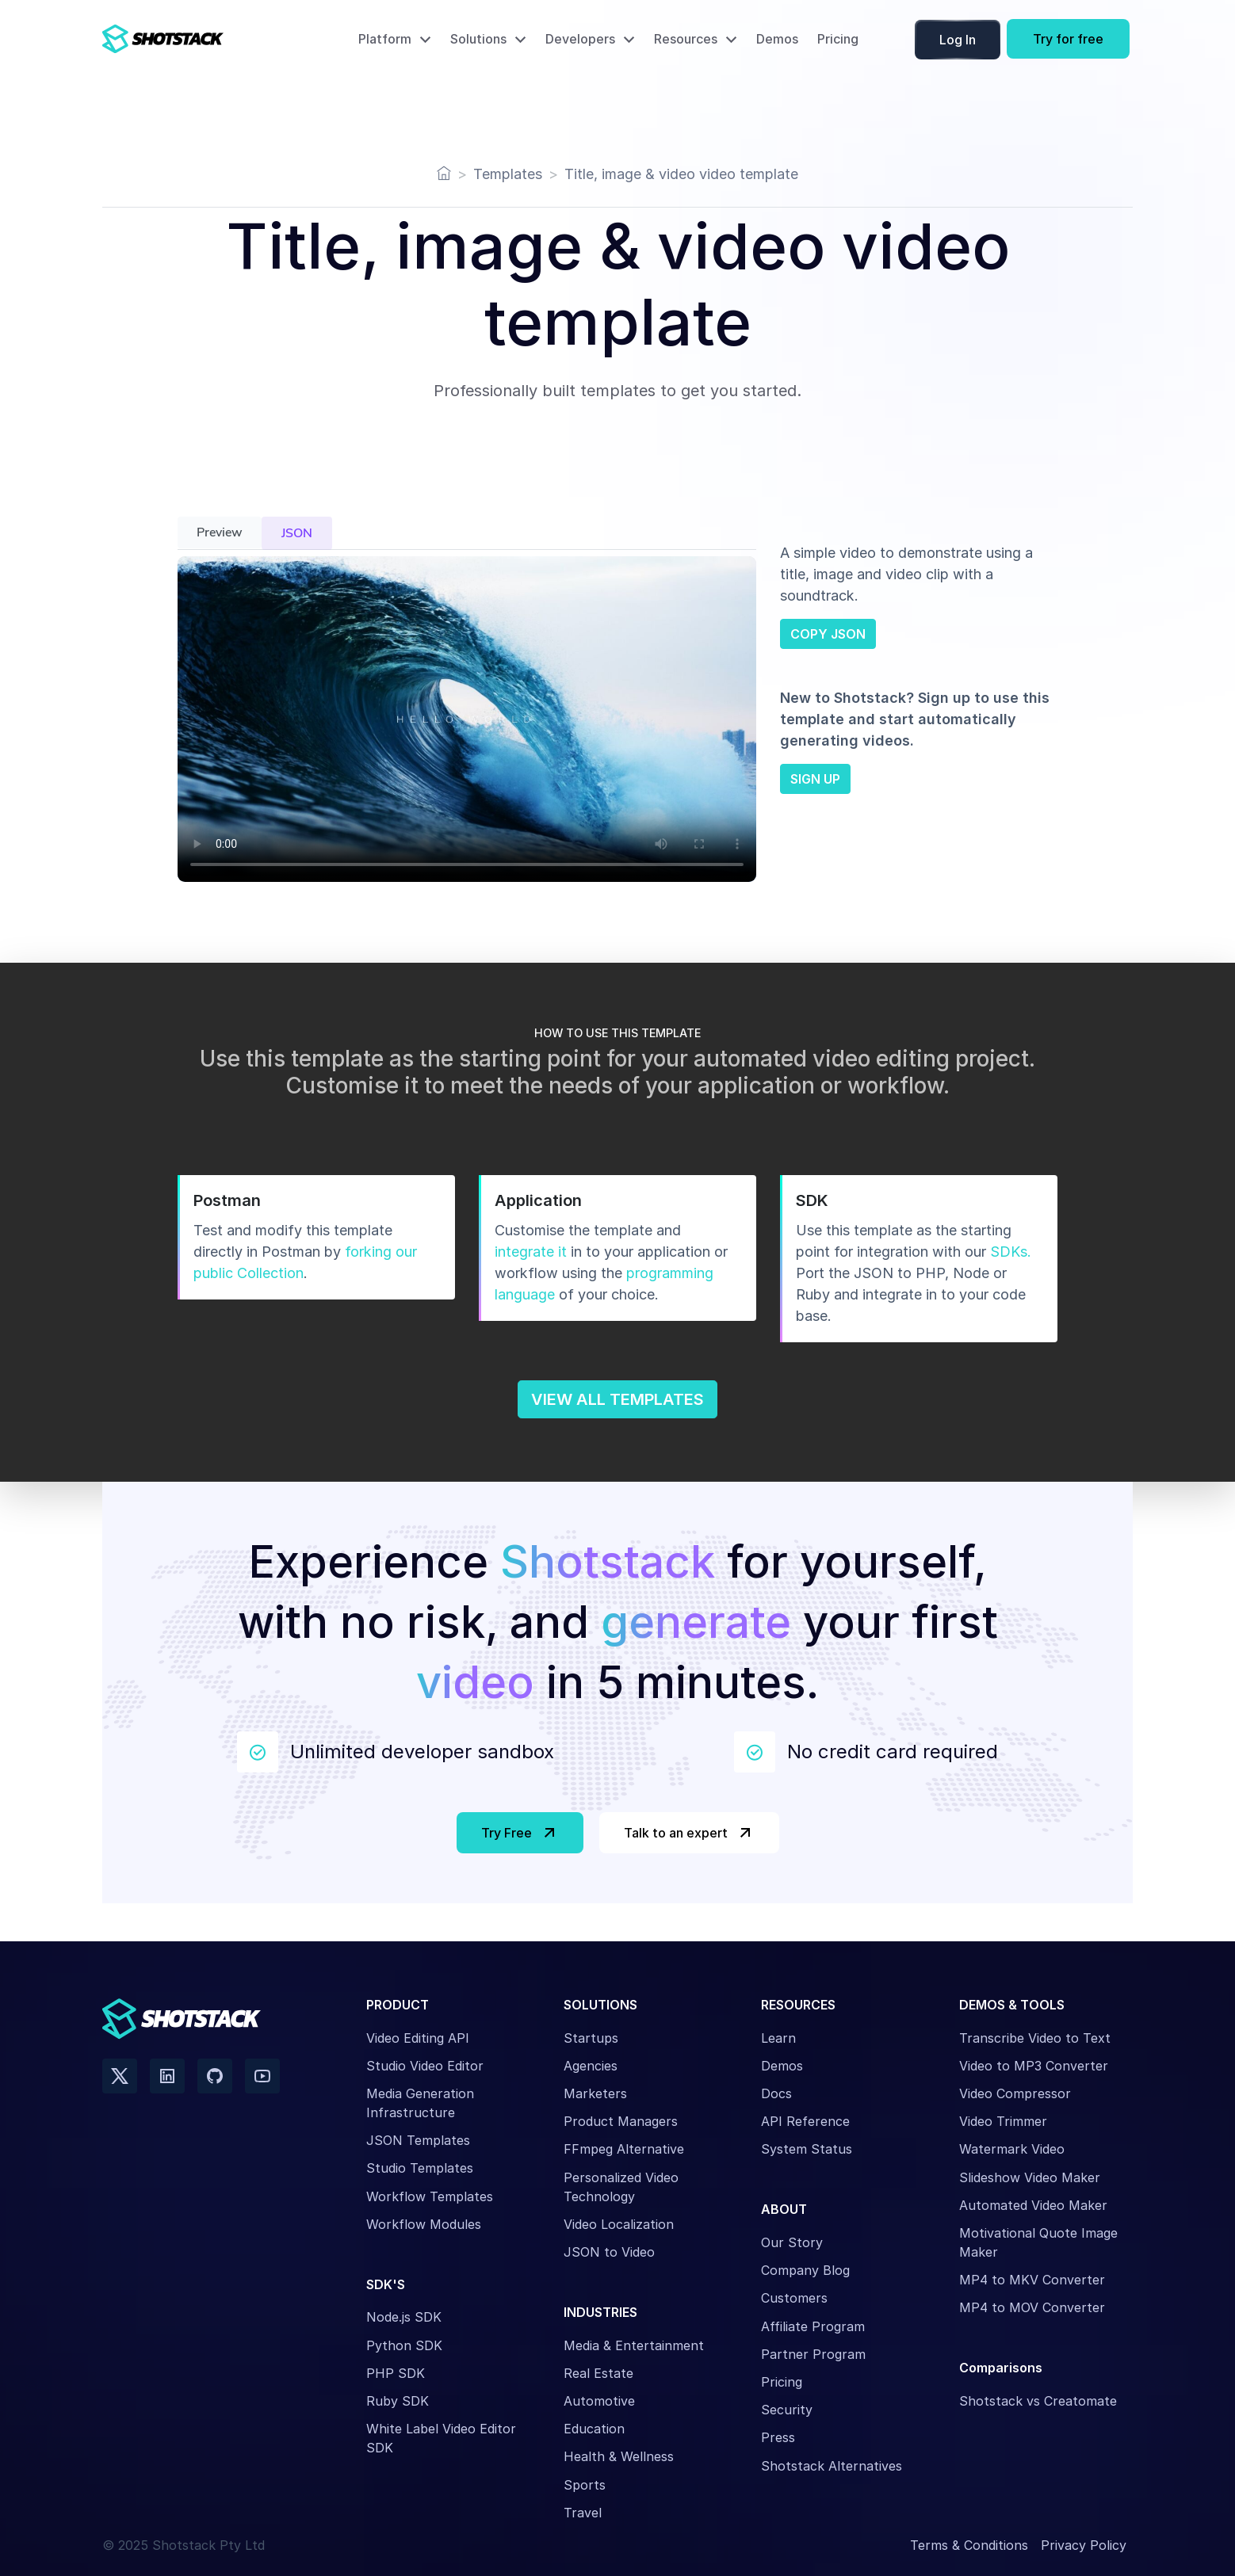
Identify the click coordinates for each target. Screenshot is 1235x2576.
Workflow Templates (429, 2196)
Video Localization (619, 2224)
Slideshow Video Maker (1029, 2177)
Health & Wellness (619, 2456)
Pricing (837, 39)
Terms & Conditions (969, 2545)
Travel (583, 2513)
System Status (806, 2149)
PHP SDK (395, 2373)
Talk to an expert (689, 1832)
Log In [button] (957, 40)
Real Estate (598, 2373)
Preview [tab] (220, 532)
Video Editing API (417, 2038)
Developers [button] (580, 39)
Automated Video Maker (1033, 2205)
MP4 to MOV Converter (1032, 2307)
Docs (776, 2093)
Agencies (591, 2066)
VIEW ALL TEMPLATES (617, 1399)
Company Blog (805, 2270)
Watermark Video (1012, 2149)
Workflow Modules (423, 2224)
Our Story (792, 2242)
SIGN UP (815, 779)
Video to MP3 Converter (1033, 2066)
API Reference (805, 2121)
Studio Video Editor (425, 2066)
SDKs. (1010, 1251)
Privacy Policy (1083, 2545)
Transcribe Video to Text (1035, 2038)
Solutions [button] (478, 39)
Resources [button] (685, 39)
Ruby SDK (397, 2401)
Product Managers (621, 2121)
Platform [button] (384, 39)
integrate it (531, 1251)
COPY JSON (828, 634)
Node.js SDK (404, 2317)
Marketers (595, 2093)
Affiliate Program (813, 2326)
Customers (794, 2298)
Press (778, 2437)
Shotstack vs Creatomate (1038, 2401)
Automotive (599, 2401)
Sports (585, 2485)
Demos (777, 39)
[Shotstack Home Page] (197, 39)
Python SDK (404, 2345)
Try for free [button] (1068, 39)
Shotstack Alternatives (831, 2466)
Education (594, 2429)
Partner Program (813, 2354)
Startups (591, 2038)
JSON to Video (609, 2252)
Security (786, 2410)
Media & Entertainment (634, 2345)
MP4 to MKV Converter (1032, 2280)
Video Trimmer (1003, 2121)
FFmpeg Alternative (624, 2149)
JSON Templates (418, 2140)
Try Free (520, 1832)
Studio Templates (419, 2168)
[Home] (444, 174)
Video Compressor (1015, 2093)
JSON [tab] (296, 533)
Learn (778, 2038)
